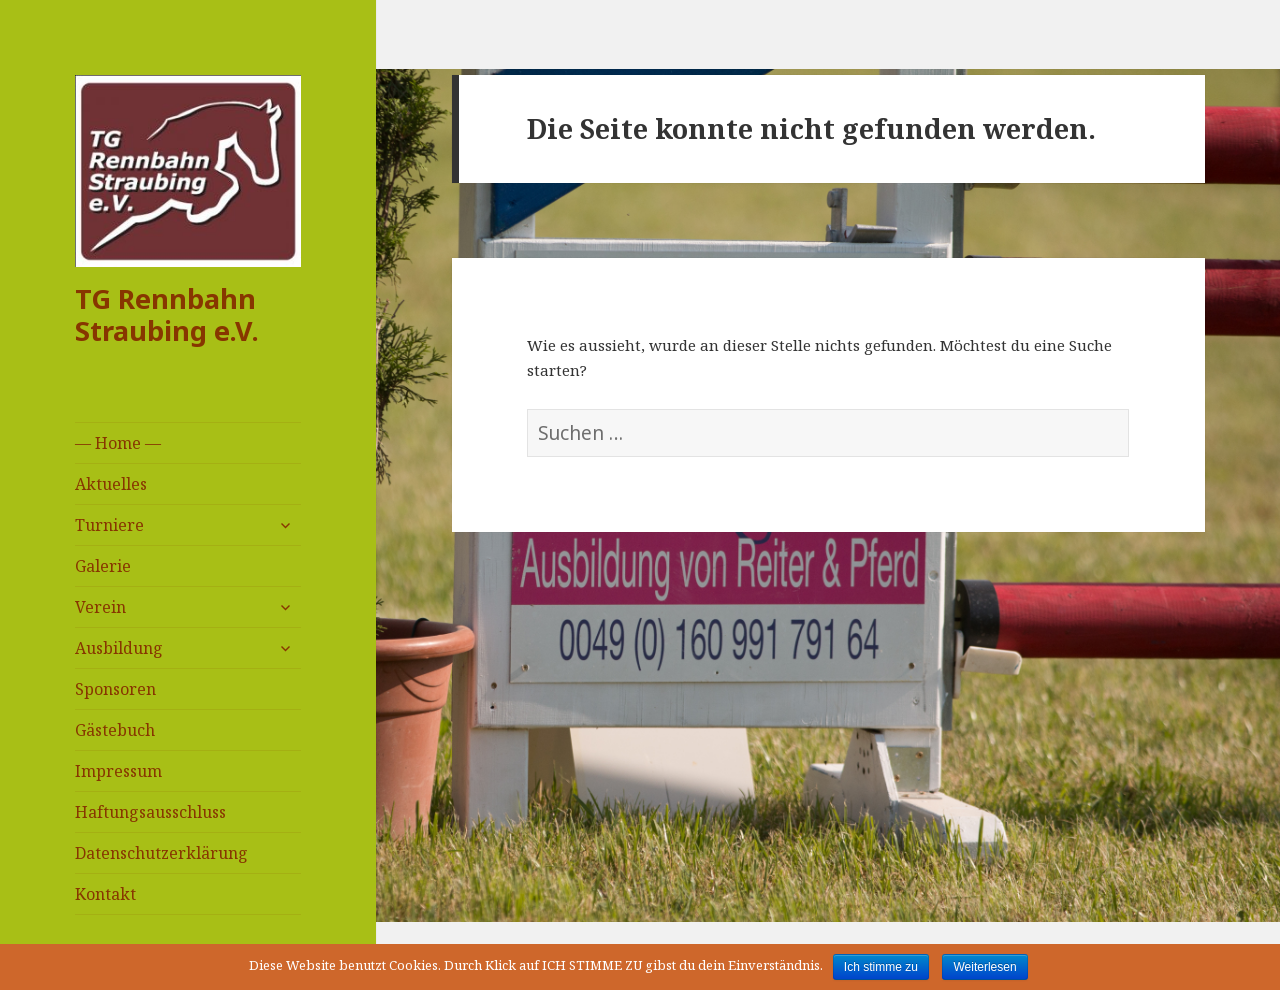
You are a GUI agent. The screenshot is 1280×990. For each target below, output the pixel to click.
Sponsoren (115, 689)
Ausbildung (119, 648)
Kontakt (105, 894)
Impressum (118, 771)
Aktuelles (111, 484)
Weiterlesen (984, 967)
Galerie (103, 566)
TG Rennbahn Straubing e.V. (167, 314)
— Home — (118, 443)
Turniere (109, 525)
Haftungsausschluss (150, 812)
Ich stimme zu (881, 967)
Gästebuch (115, 730)
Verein (100, 607)
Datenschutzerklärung (161, 853)
